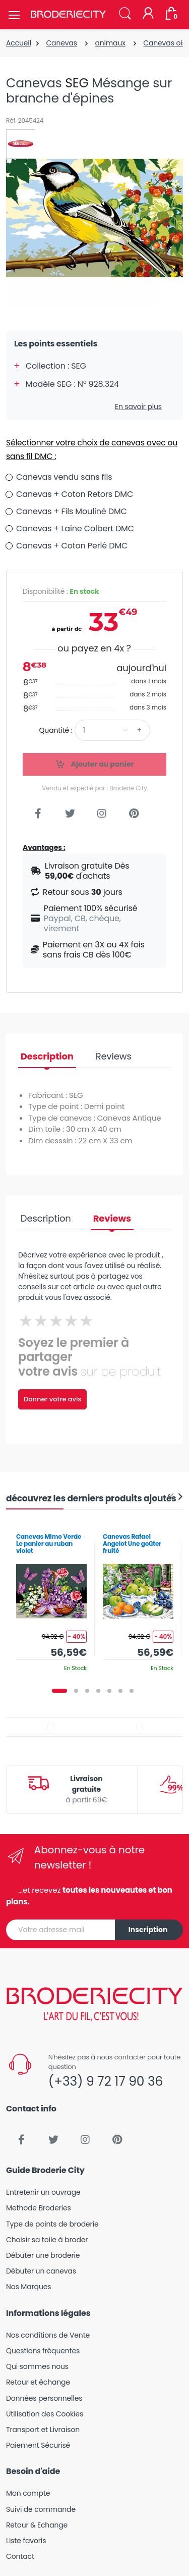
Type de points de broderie (52, 2224)
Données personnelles (44, 2398)
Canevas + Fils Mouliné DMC (71, 511)
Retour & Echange (37, 2525)
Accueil (18, 43)
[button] (125, 14)
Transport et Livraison (43, 2430)
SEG (77, 83)
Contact (20, 2556)
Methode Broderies (38, 2208)
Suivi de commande (41, 2509)
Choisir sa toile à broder (47, 2240)
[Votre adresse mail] (60, 1930)
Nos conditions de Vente (48, 2335)
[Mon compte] (148, 14)
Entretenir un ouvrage (43, 2192)
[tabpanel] (51, 1599)
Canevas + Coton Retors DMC (74, 494)
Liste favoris (26, 2541)
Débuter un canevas (41, 2271)
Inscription (148, 1930)
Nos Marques (28, 2287)
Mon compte (28, 2493)
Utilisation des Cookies (44, 2414)
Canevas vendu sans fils (64, 477)
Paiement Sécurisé (38, 2445)
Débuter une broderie (43, 2255)
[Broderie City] (68, 14)
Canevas (61, 43)
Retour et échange (38, 2382)
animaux (110, 43)
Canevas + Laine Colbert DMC (75, 528)
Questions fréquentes (43, 2351)
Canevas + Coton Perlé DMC (72, 545)
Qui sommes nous (37, 2366)
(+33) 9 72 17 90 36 (105, 2081)
